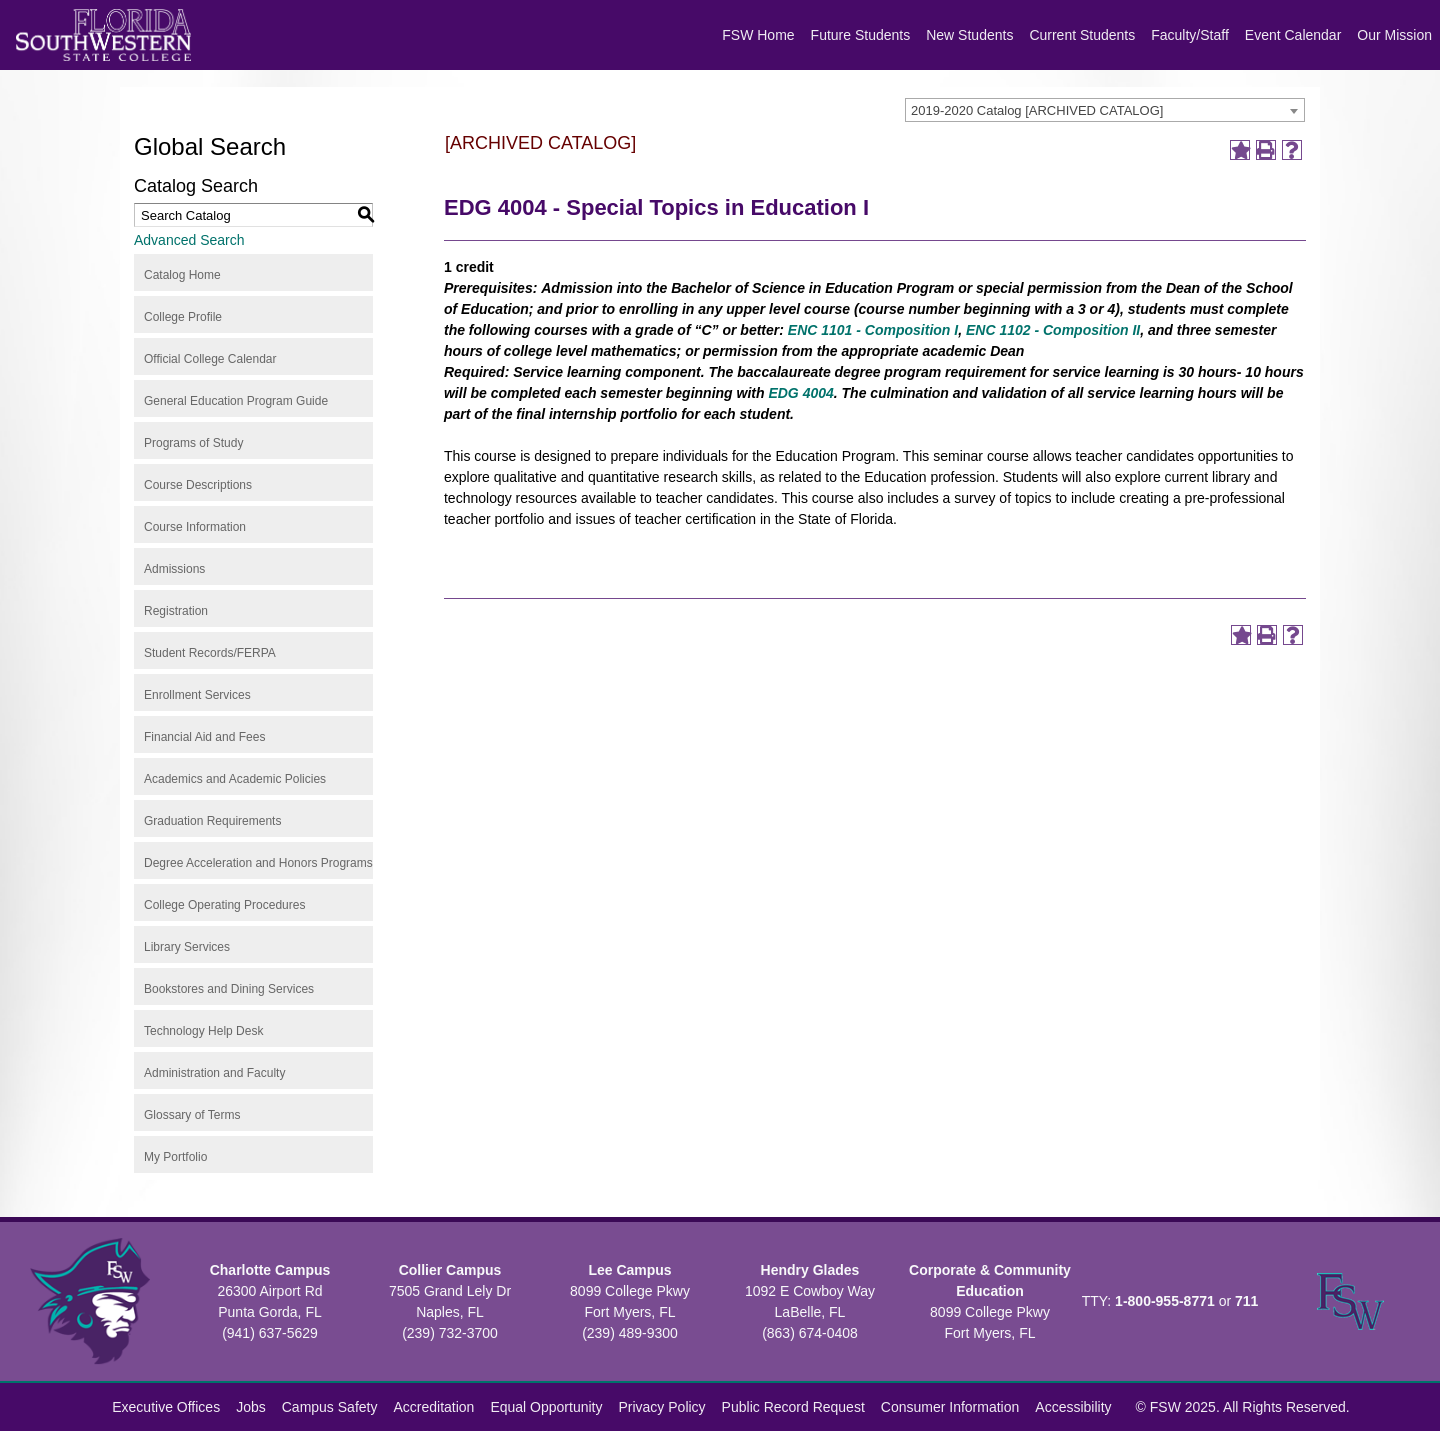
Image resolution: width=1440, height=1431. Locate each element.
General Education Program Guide (236, 401)
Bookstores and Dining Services (229, 989)
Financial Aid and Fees (204, 737)
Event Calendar (1293, 35)
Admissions (174, 569)
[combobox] (1105, 110)
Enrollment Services (197, 695)
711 (1246, 1301)
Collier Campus (450, 1270)
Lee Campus (629, 1270)
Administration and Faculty (214, 1073)
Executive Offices (166, 1407)
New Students (969, 35)
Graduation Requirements (212, 821)
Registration (176, 611)
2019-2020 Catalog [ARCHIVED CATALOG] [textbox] (1037, 110)
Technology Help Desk (203, 1031)
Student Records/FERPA (210, 653)
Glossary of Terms (192, 1115)
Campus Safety (330, 1407)
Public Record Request (793, 1407)
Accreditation (433, 1407)
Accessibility (1073, 1407)
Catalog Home (182, 275)
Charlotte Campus (270, 1270)
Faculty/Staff (1190, 35)
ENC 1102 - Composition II (1053, 330)
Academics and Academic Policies (235, 779)
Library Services (187, 947)
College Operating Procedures (224, 905)
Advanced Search (189, 240)
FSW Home (758, 35)
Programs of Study (193, 443)
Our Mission (1394, 35)
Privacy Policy (661, 1407)
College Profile (183, 317)
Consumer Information (950, 1407)
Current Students (1082, 35)
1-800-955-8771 (1165, 1301)
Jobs (251, 1407)
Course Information (195, 527)
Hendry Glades (810, 1270)
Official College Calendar (210, 359)
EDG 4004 (800, 393)
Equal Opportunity (546, 1407)
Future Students (861, 35)
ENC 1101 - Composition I (873, 330)
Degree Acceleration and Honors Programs (258, 863)
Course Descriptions (198, 485)
